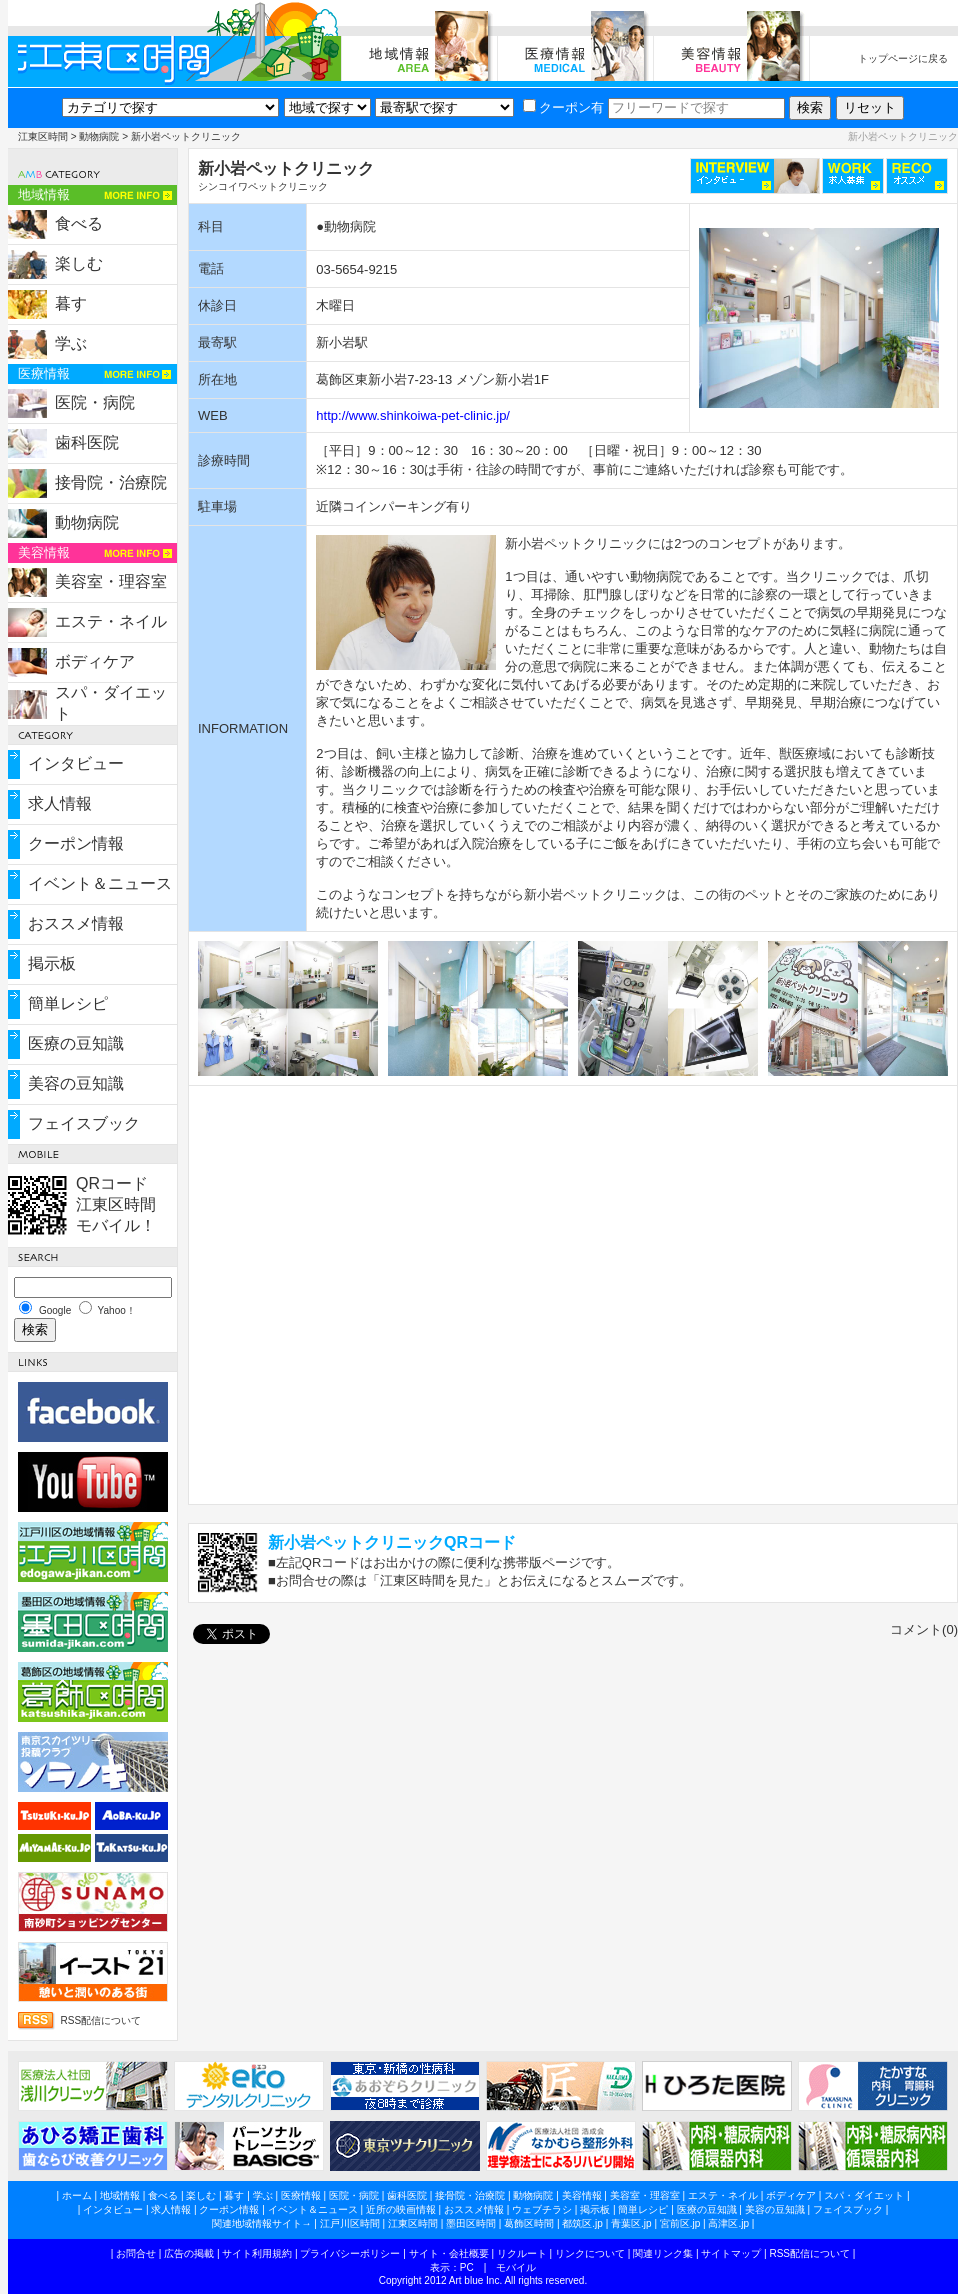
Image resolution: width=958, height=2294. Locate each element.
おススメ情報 (76, 923)
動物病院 (99, 136)
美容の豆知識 (76, 1083)
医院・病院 (95, 402)
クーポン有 (563, 107)
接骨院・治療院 (111, 482)
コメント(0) (924, 1629)
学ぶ (71, 343)
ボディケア (95, 661)
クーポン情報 (76, 843)
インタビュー (76, 763)
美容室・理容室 (111, 581)
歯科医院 (87, 442)
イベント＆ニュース (100, 883)
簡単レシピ (68, 1003)
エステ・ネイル (111, 621)
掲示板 (52, 963)
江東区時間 (43, 136)
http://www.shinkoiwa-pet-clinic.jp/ (413, 415)
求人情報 (60, 803)
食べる (79, 223)
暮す (71, 303)
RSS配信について (101, 2020)
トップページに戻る (903, 58)
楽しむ (79, 263)
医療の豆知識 (76, 1043)
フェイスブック (84, 1123)
